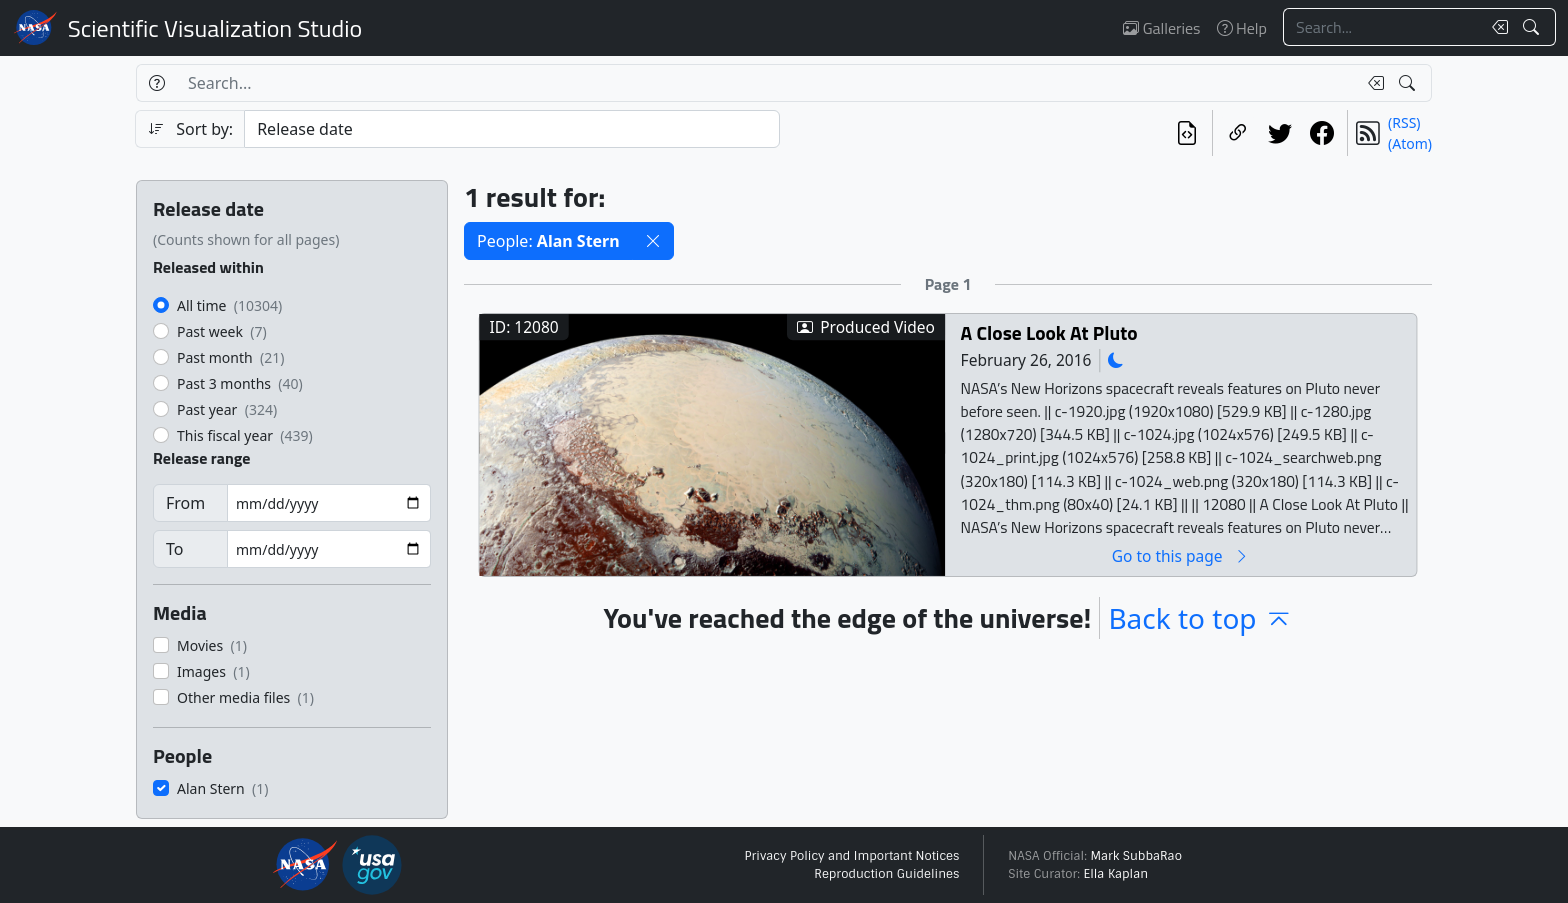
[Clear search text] (1496, 27)
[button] (653, 241)
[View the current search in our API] (1187, 133)
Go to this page (1181, 555)
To (174, 549)
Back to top (1200, 618)
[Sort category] (512, 129)
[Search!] (1533, 27)
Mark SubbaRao (1136, 856)
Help (1242, 28)
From (185, 503)
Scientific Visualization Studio (215, 28)
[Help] (156, 83)
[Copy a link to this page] (1238, 133)
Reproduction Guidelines (886, 874)
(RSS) (1404, 122)
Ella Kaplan (1116, 874)
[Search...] (1382, 27)
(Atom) (1410, 143)
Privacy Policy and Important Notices (851, 856)
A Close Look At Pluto (1049, 332)
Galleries (1161, 28)
